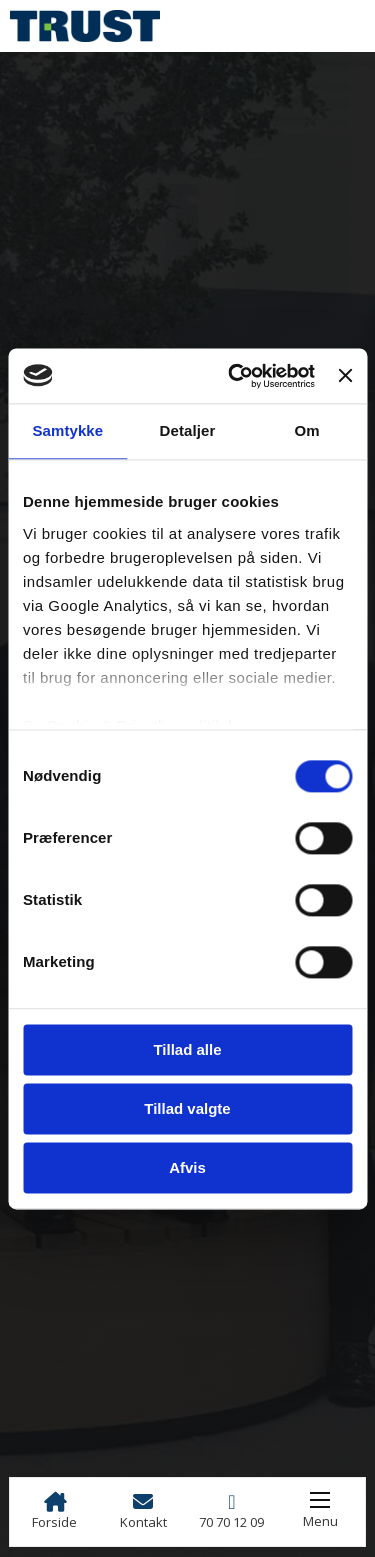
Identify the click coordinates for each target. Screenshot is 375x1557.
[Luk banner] (345, 376)
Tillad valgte (187, 1108)
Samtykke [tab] (67, 430)
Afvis (187, 1167)
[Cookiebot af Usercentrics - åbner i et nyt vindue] (235, 376)
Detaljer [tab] (188, 430)
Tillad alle (187, 1049)
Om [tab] (307, 430)
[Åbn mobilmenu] (320, 1500)
